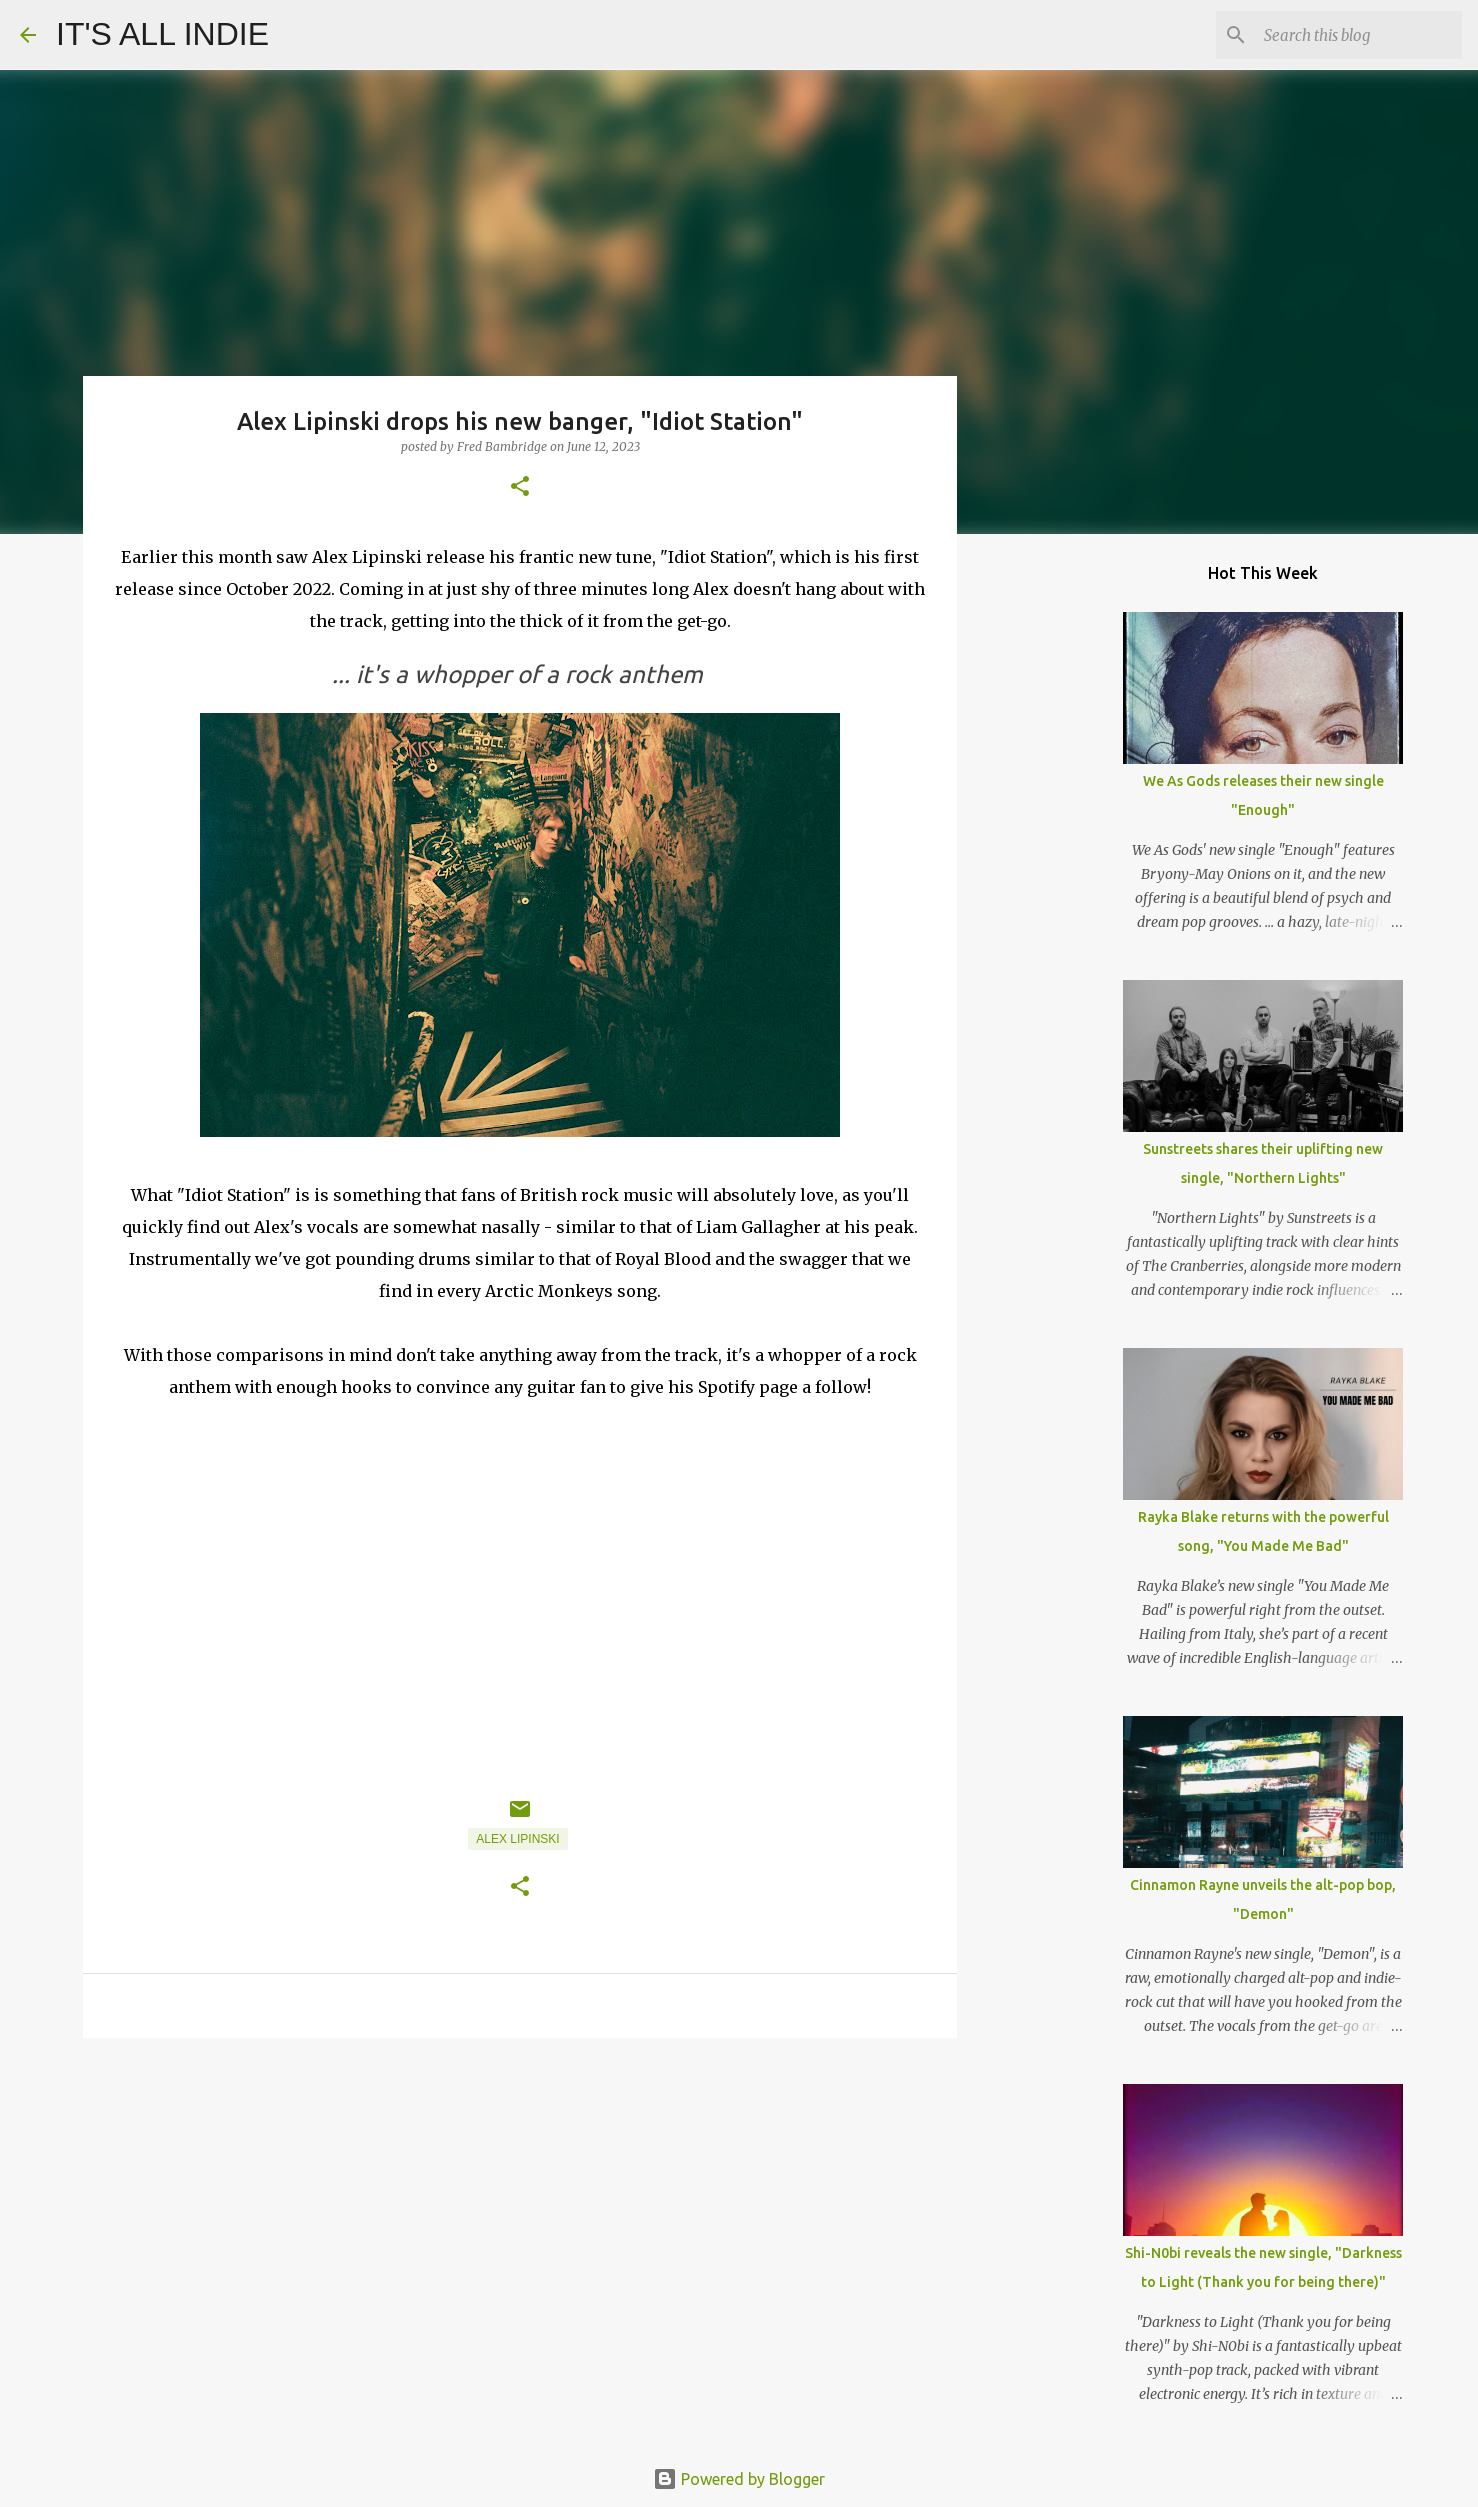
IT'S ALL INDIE (162, 34)
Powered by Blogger (739, 2479)
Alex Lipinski (517, 1839)
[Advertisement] (520, 2208)
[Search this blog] (1357, 35)
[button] (520, 487)
